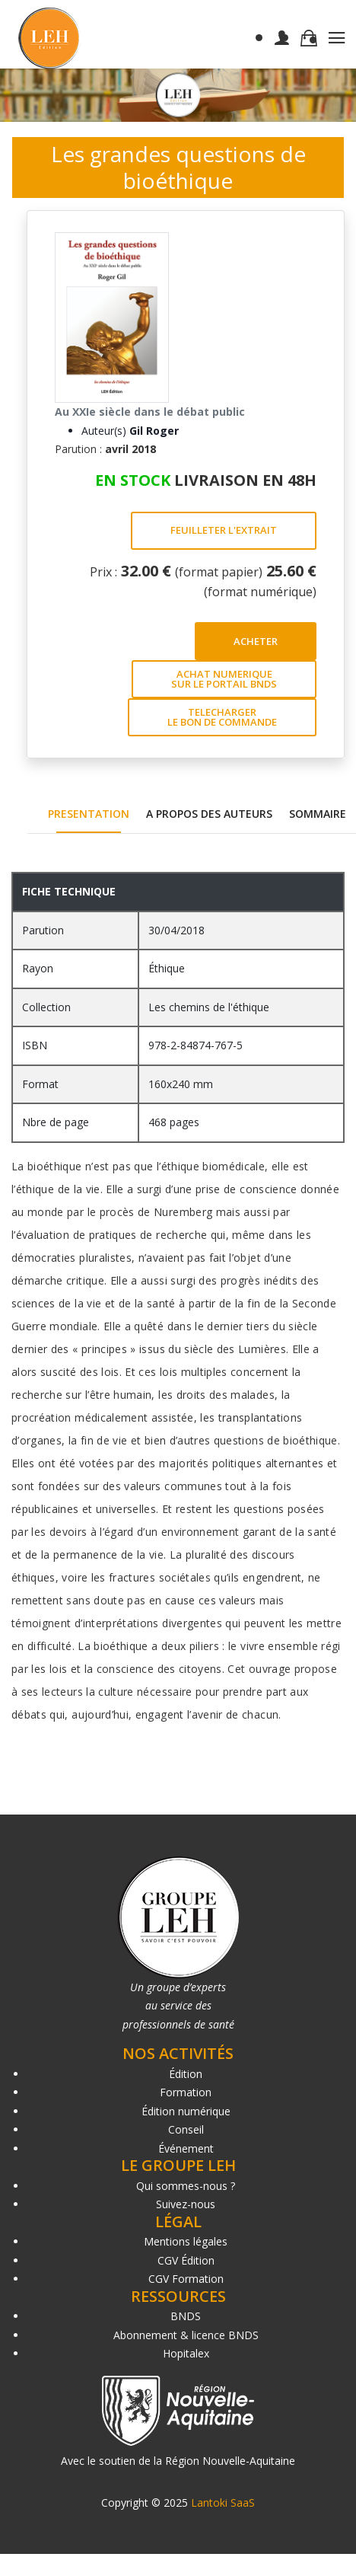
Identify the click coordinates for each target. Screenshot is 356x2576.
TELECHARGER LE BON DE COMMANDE (222, 717)
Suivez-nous (185, 2204)
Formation (185, 2092)
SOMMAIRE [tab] (317, 813)
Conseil (186, 2129)
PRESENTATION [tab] (88, 813)
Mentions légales (185, 2241)
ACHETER (256, 641)
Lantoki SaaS (223, 2502)
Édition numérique (185, 2111)
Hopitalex (186, 2353)
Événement (186, 2148)
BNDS (185, 2316)
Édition (185, 2074)
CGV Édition (186, 2260)
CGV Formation (186, 2278)
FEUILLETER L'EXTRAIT (223, 530)
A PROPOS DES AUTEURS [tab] (209, 813)
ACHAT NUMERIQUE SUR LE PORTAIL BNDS (224, 679)
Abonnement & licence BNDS (186, 2335)
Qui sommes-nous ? (185, 2186)
